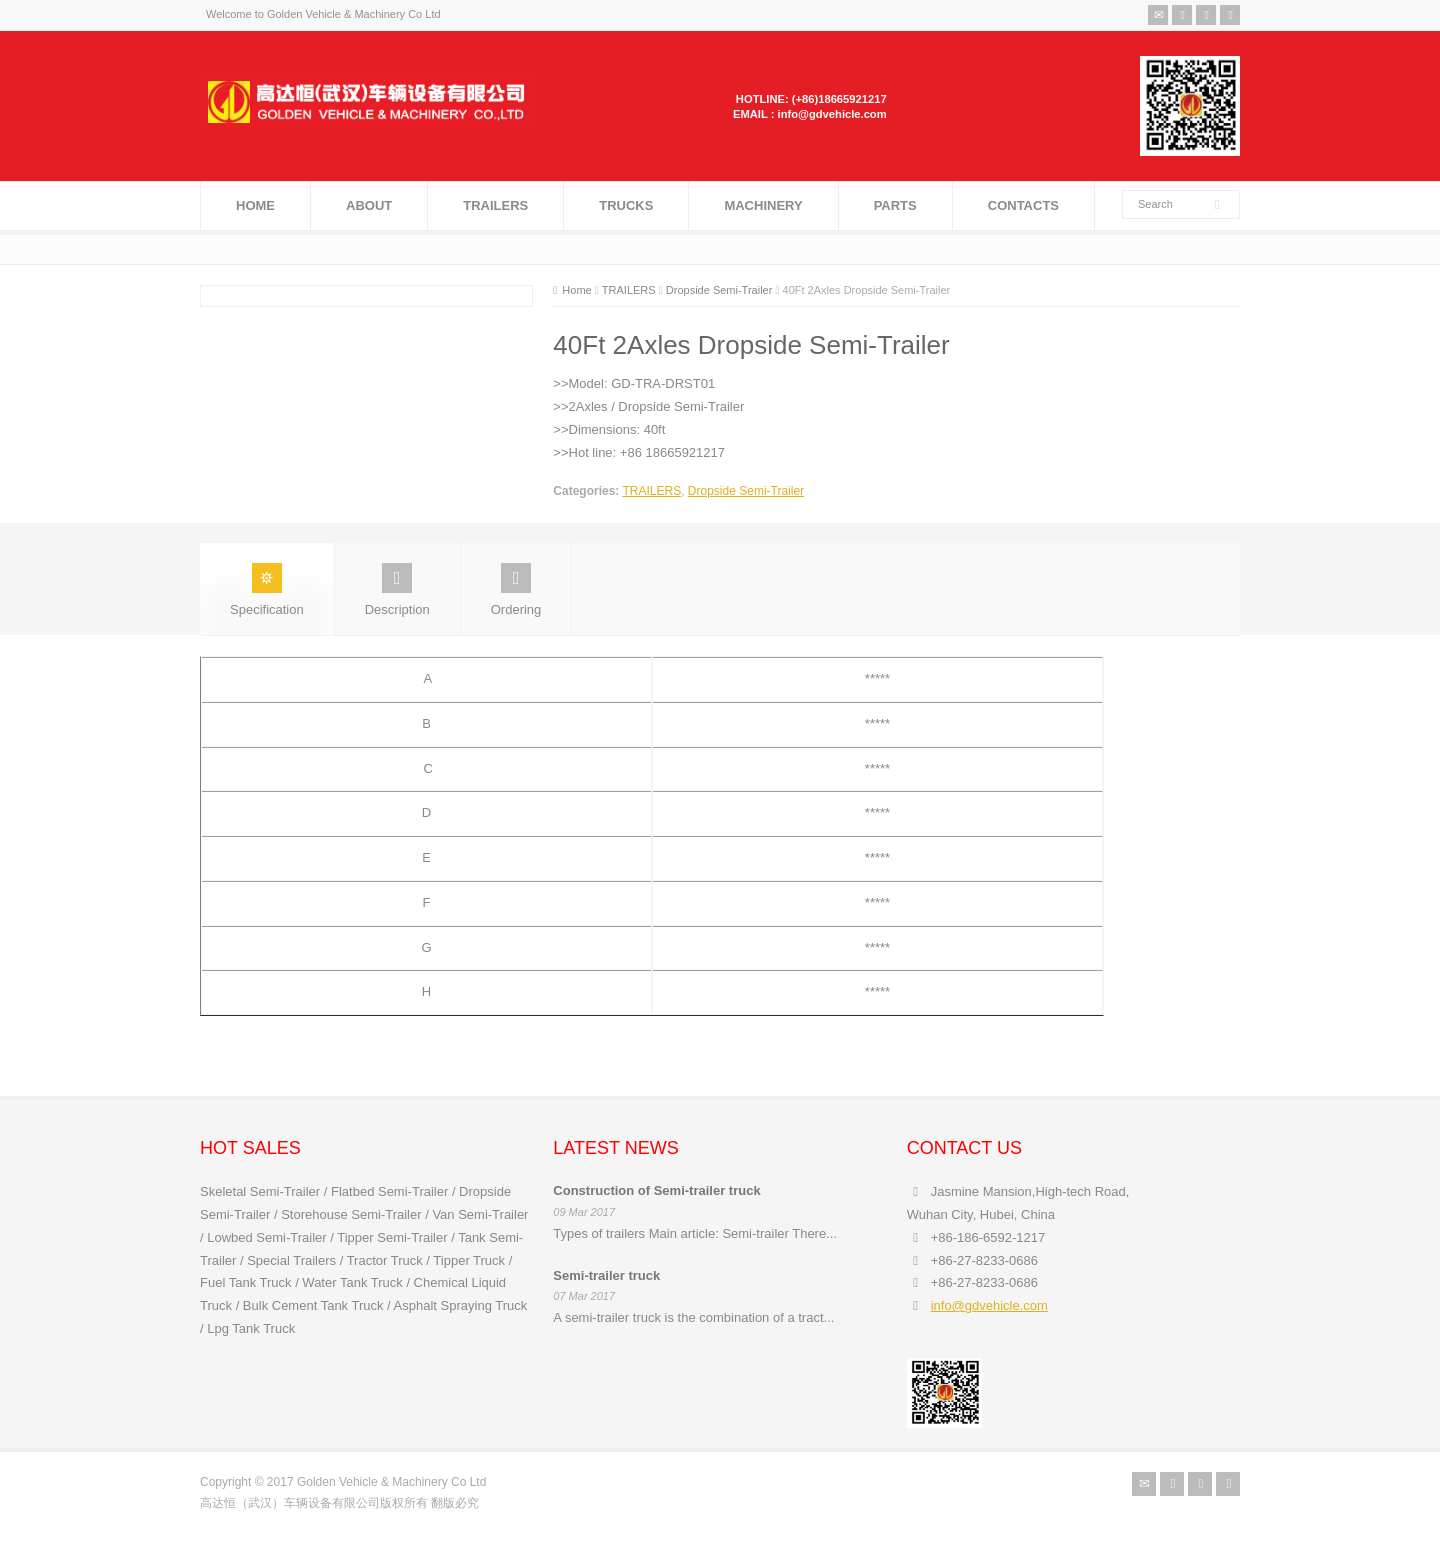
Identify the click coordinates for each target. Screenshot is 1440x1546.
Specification (267, 590)
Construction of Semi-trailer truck (656, 1190)
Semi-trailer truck (606, 1275)
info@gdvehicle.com (989, 1305)
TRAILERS (651, 491)
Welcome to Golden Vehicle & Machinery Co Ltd (323, 14)
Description (397, 590)
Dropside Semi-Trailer (746, 491)
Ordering (516, 590)
